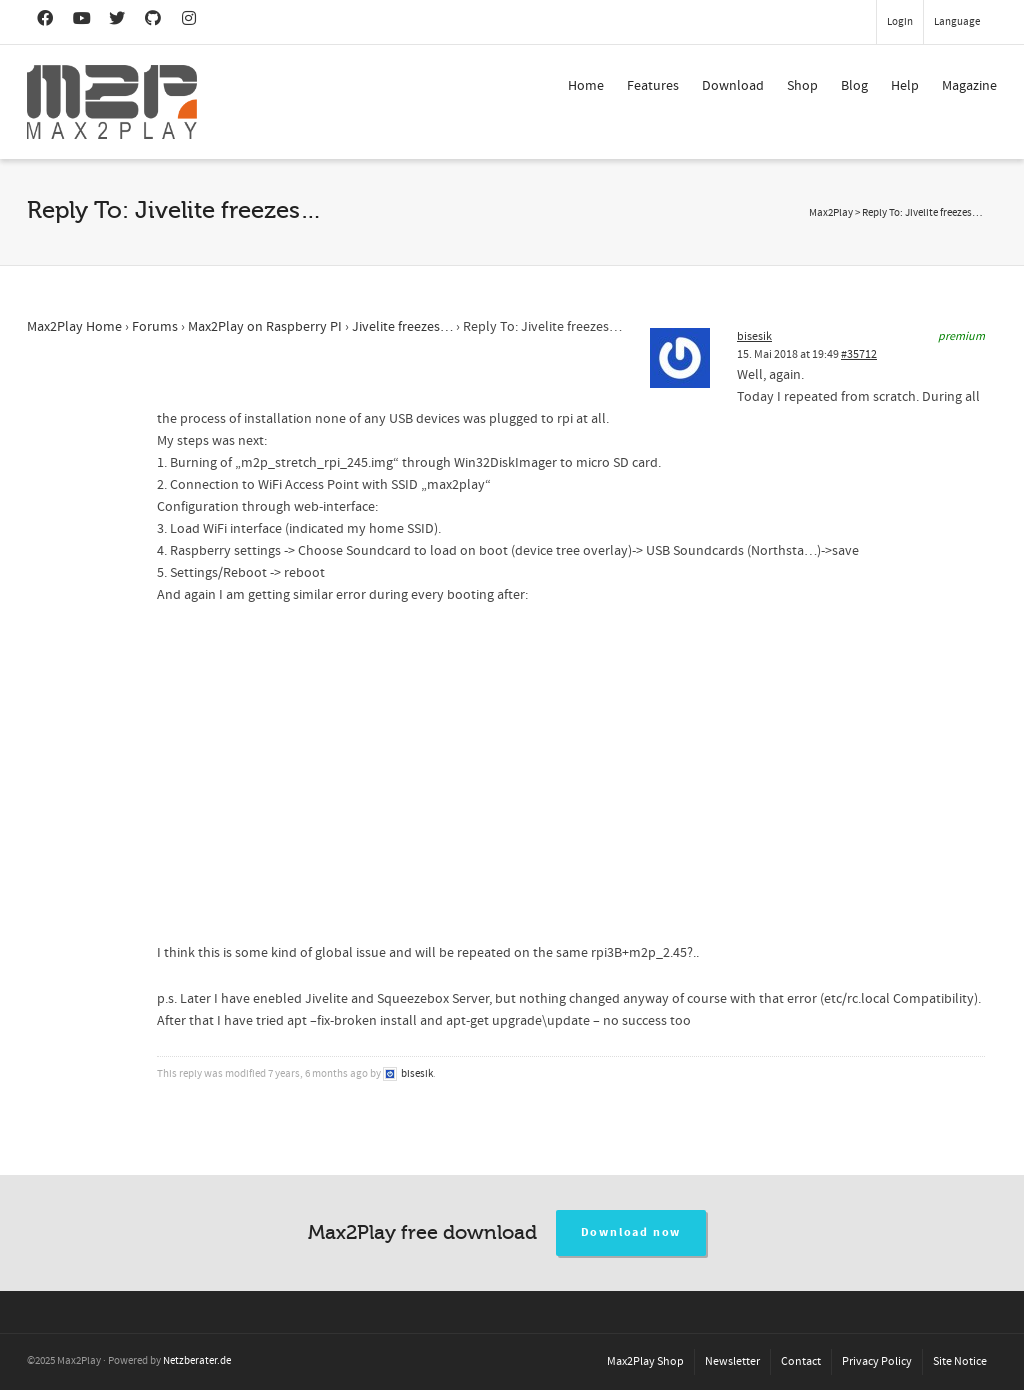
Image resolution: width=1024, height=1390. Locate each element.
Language (957, 22)
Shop (802, 86)
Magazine (969, 86)
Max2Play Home (74, 327)
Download (733, 86)
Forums (155, 327)
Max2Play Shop (645, 1361)
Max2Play (831, 213)
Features (653, 86)
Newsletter (732, 1361)
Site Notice (960, 1361)
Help (905, 86)
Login (900, 22)
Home (586, 86)
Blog (854, 86)
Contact (801, 1361)
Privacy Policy (877, 1361)
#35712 (859, 354)
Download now (631, 1232)
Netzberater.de (197, 1361)
